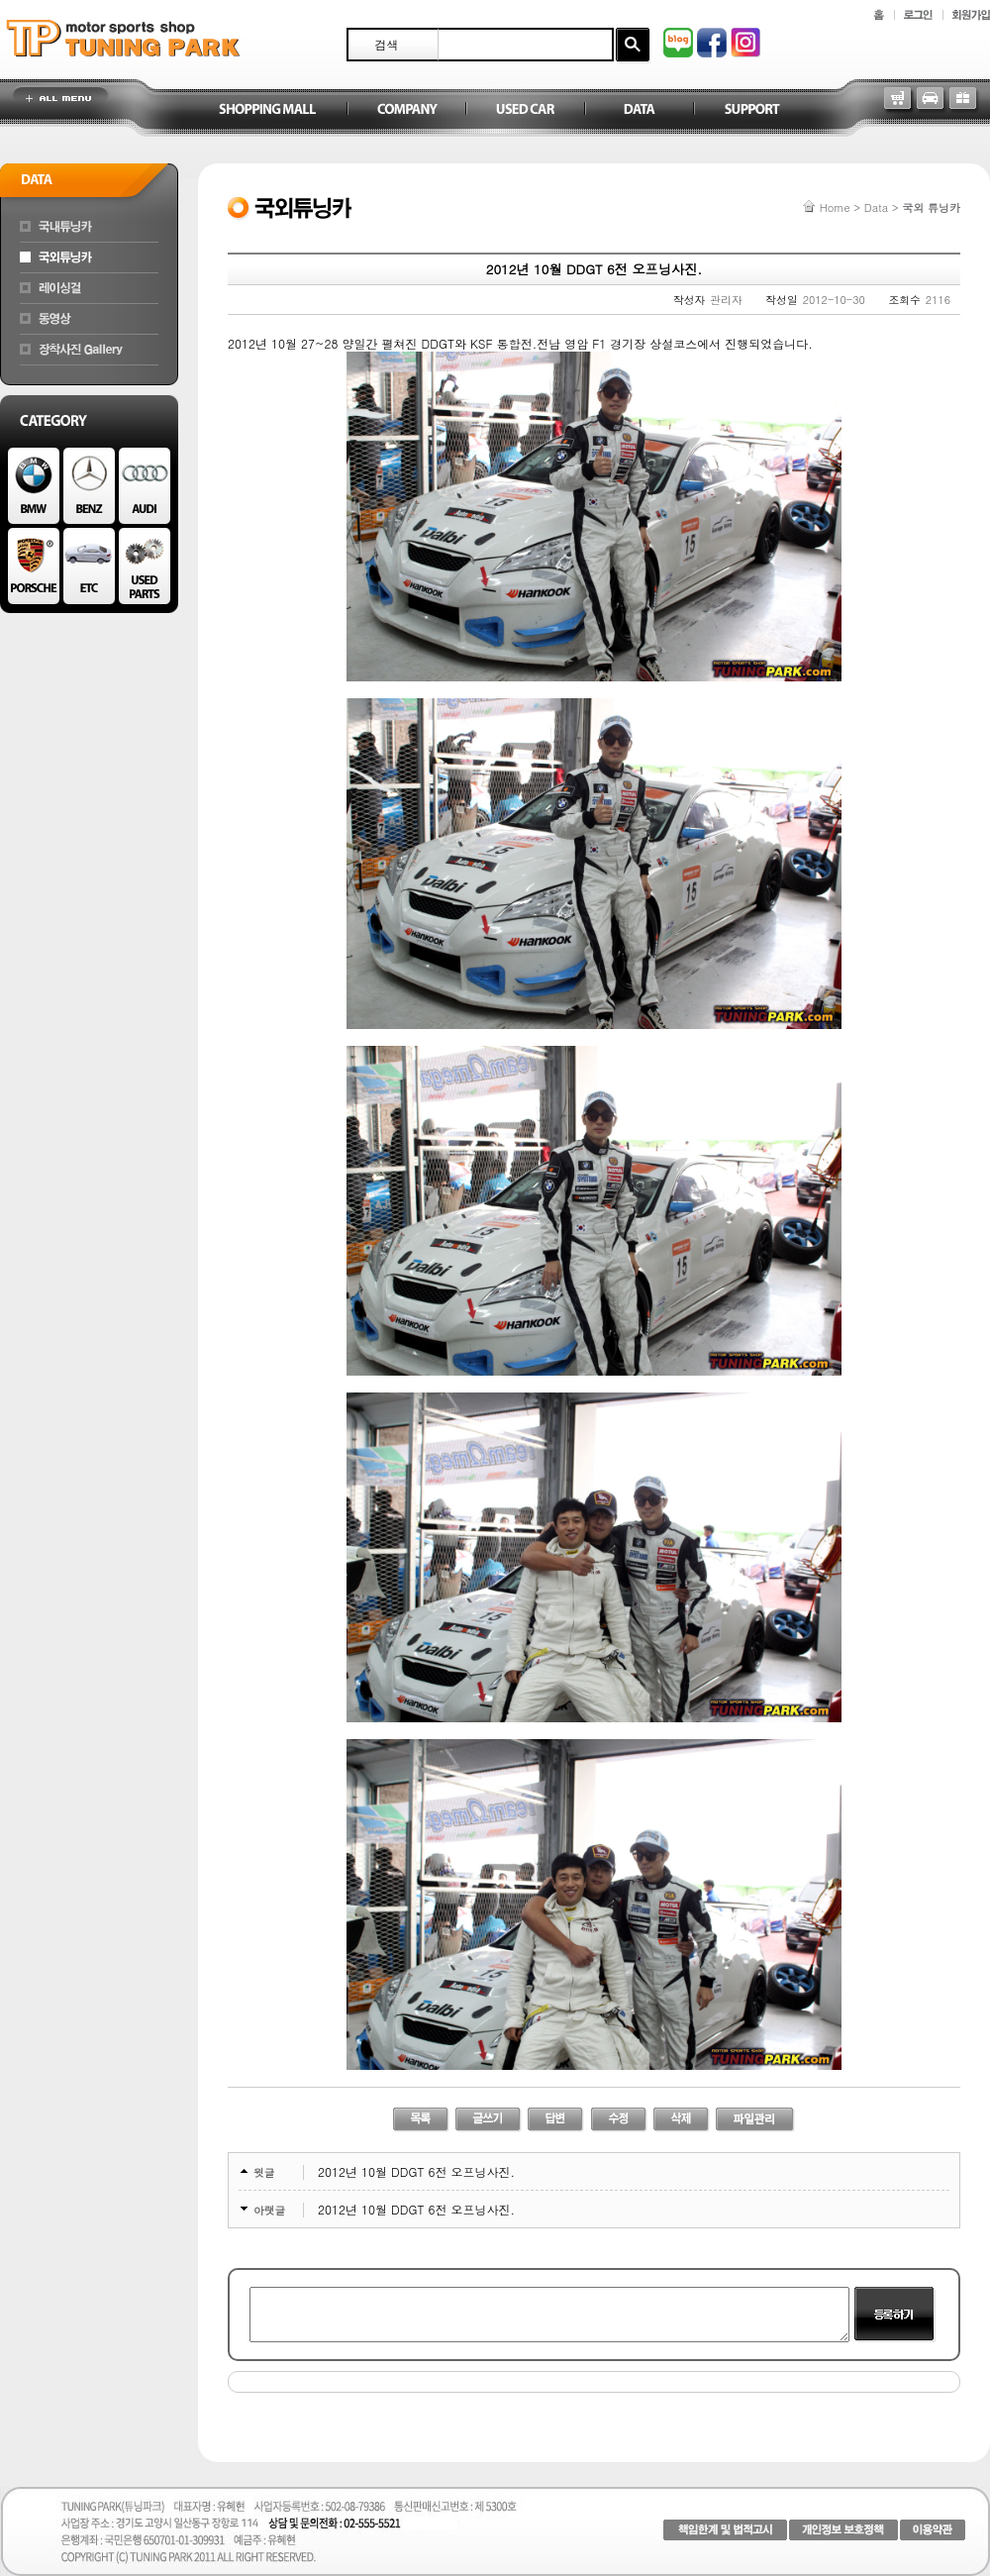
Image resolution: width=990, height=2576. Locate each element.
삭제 (681, 2120)
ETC (89, 566)
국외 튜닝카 (931, 207)
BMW (33, 486)
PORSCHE (33, 566)
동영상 (89, 319)
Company (405, 110)
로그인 (918, 15)
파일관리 (755, 2120)
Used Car (524, 110)
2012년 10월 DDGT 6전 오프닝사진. (416, 2171)
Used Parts (144, 566)
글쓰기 (488, 2120)
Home (835, 207)
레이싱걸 (89, 288)
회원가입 (971, 15)
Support (752, 110)
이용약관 (932, 2530)
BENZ (89, 486)
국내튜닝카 (89, 227)
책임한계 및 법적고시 (725, 2530)
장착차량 (89, 349)
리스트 (421, 2120)
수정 (619, 2120)
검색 (387, 44)
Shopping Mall (267, 110)
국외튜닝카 (89, 257)
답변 (556, 2120)
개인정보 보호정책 (843, 2530)
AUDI (144, 486)
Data (638, 110)
